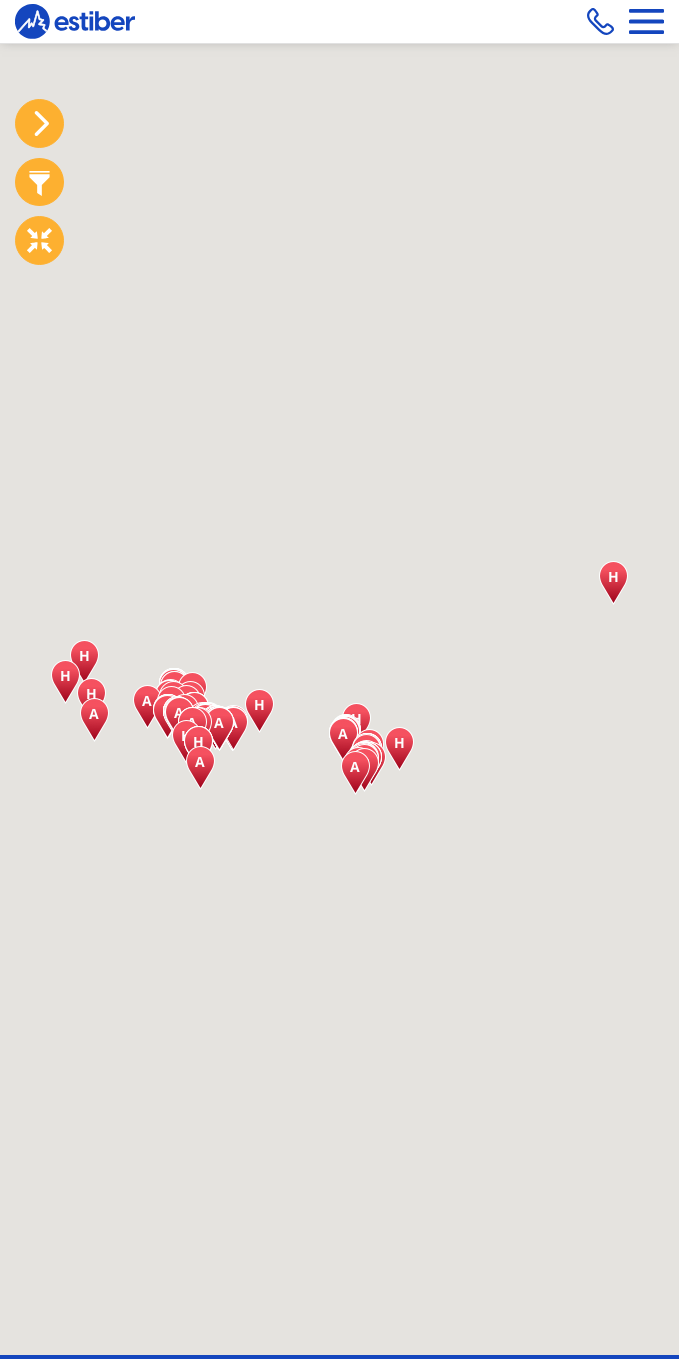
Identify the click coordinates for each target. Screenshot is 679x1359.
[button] (259, 711)
